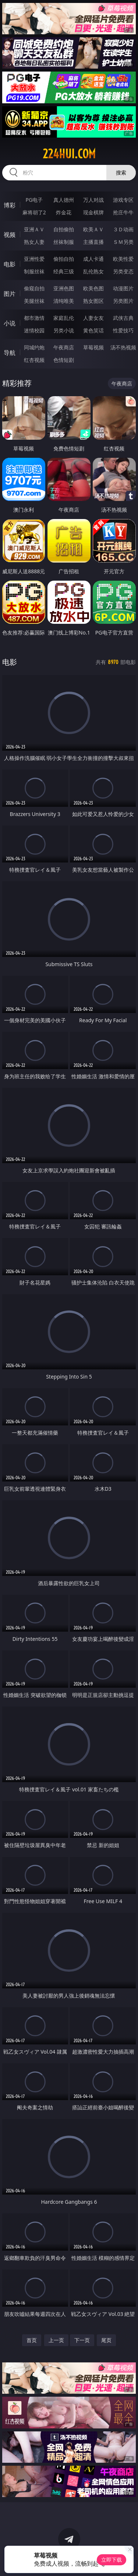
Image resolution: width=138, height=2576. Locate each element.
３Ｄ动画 (123, 229)
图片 (9, 294)
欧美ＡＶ (93, 229)
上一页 (56, 2340)
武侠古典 (123, 317)
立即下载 (111, 2559)
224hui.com (69, 153)
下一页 (82, 2340)
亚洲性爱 (34, 258)
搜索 (121, 172)
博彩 (9, 205)
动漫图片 (123, 288)
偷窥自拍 (34, 288)
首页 (31, 2340)
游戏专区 (123, 199)
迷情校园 (34, 330)
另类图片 (123, 300)
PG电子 (34, 199)
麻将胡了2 (34, 212)
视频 (9, 235)
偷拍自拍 (63, 258)
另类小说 (63, 330)
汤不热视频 (123, 347)
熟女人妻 (34, 241)
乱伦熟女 (93, 271)
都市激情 (34, 317)
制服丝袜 (34, 271)
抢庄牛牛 (123, 212)
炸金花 (63, 212)
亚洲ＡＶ (34, 229)
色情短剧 (63, 359)
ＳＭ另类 (123, 241)
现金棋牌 (93, 212)
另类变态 (123, 271)
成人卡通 (93, 258)
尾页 (106, 2340)
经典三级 (63, 271)
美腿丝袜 (34, 300)
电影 (9, 264)
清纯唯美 (63, 300)
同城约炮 (34, 347)
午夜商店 (63, 347)
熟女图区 (93, 300)
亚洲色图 (63, 288)
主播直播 (93, 241)
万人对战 (93, 199)
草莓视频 (93, 347)
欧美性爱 (123, 258)
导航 (9, 353)
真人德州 (63, 199)
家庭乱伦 (63, 317)
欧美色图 (93, 288)
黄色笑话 (93, 330)
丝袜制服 (63, 241)
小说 (9, 323)
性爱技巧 (123, 330)
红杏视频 (34, 359)
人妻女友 (93, 317)
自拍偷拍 (63, 229)
